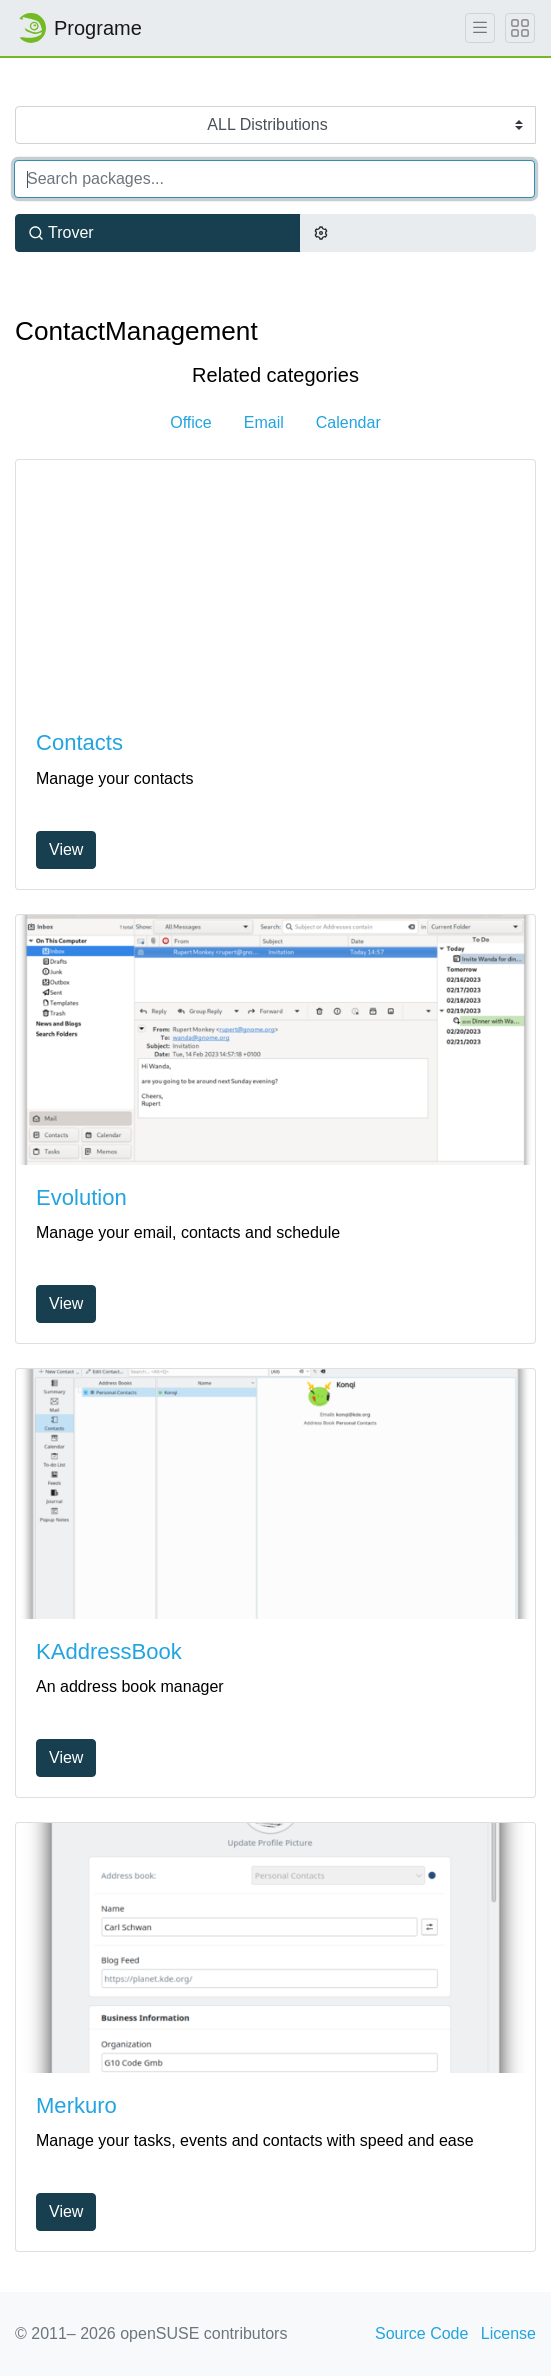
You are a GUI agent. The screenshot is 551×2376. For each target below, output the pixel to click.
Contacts (79, 742)
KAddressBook (109, 1651)
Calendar (348, 422)
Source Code (421, 2333)
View (66, 849)
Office (191, 422)
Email (264, 422)
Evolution (81, 1197)
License (508, 2333)
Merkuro (76, 2105)
